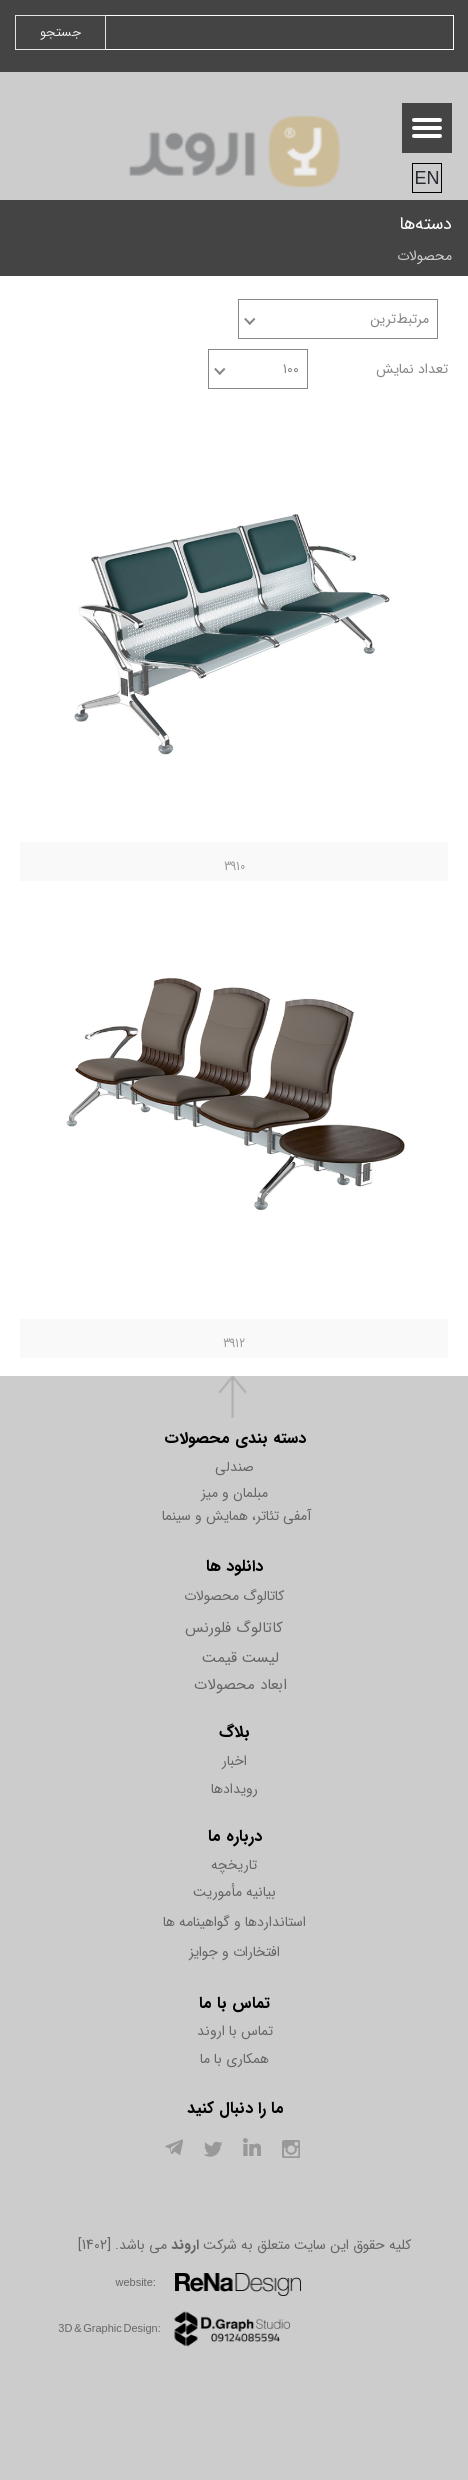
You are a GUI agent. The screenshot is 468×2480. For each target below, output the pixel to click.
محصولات (424, 256)
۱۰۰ (291, 369)
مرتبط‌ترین (399, 319)
